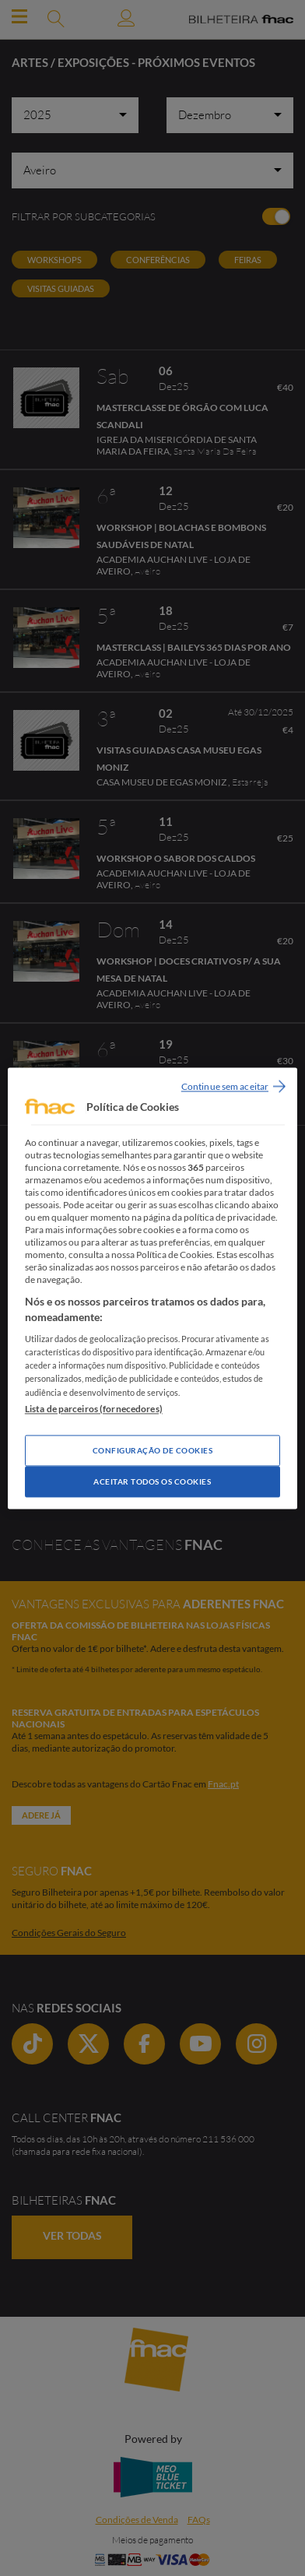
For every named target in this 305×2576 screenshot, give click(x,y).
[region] (152, 1288)
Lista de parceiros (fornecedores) (94, 1409)
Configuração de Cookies (153, 1450)
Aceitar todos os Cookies (152, 1481)
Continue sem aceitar (224, 1086)
